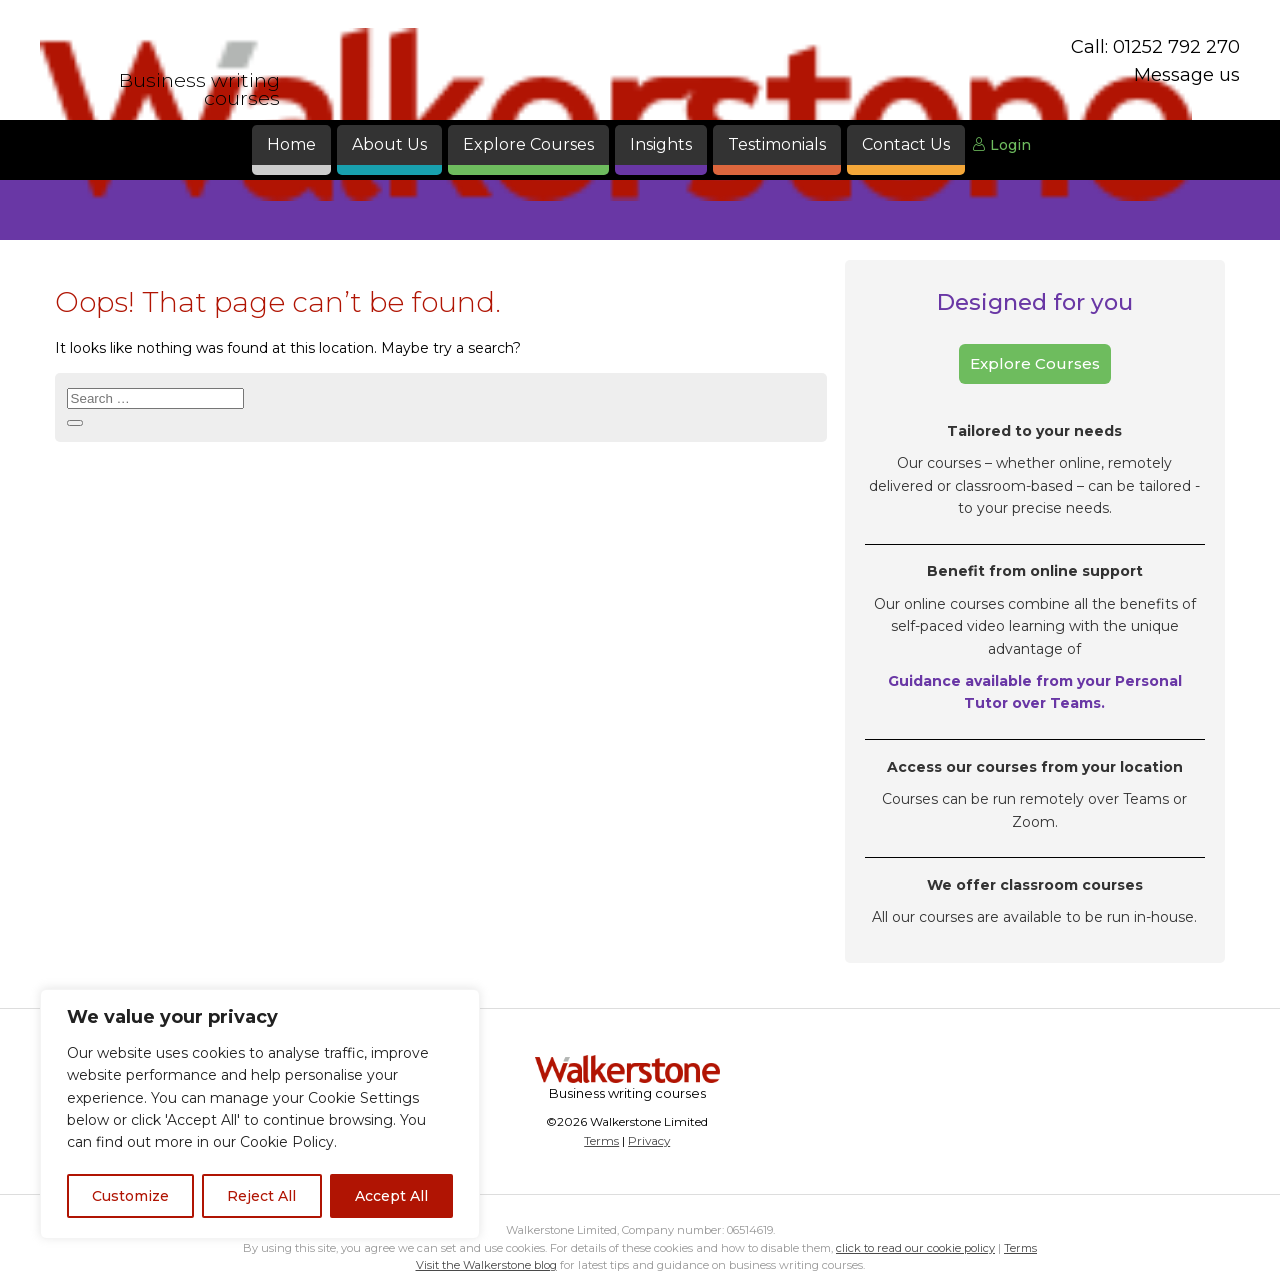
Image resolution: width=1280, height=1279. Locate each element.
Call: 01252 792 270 (1155, 47)
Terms (601, 1140)
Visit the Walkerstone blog (486, 1265)
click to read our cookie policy (915, 1248)
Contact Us (906, 144)
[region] (260, 1114)
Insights (661, 144)
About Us (389, 144)
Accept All (391, 1196)
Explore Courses (528, 144)
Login (1001, 145)
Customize (130, 1196)
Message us (1187, 75)
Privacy (649, 1140)
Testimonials (777, 144)
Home (291, 144)
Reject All (261, 1196)
